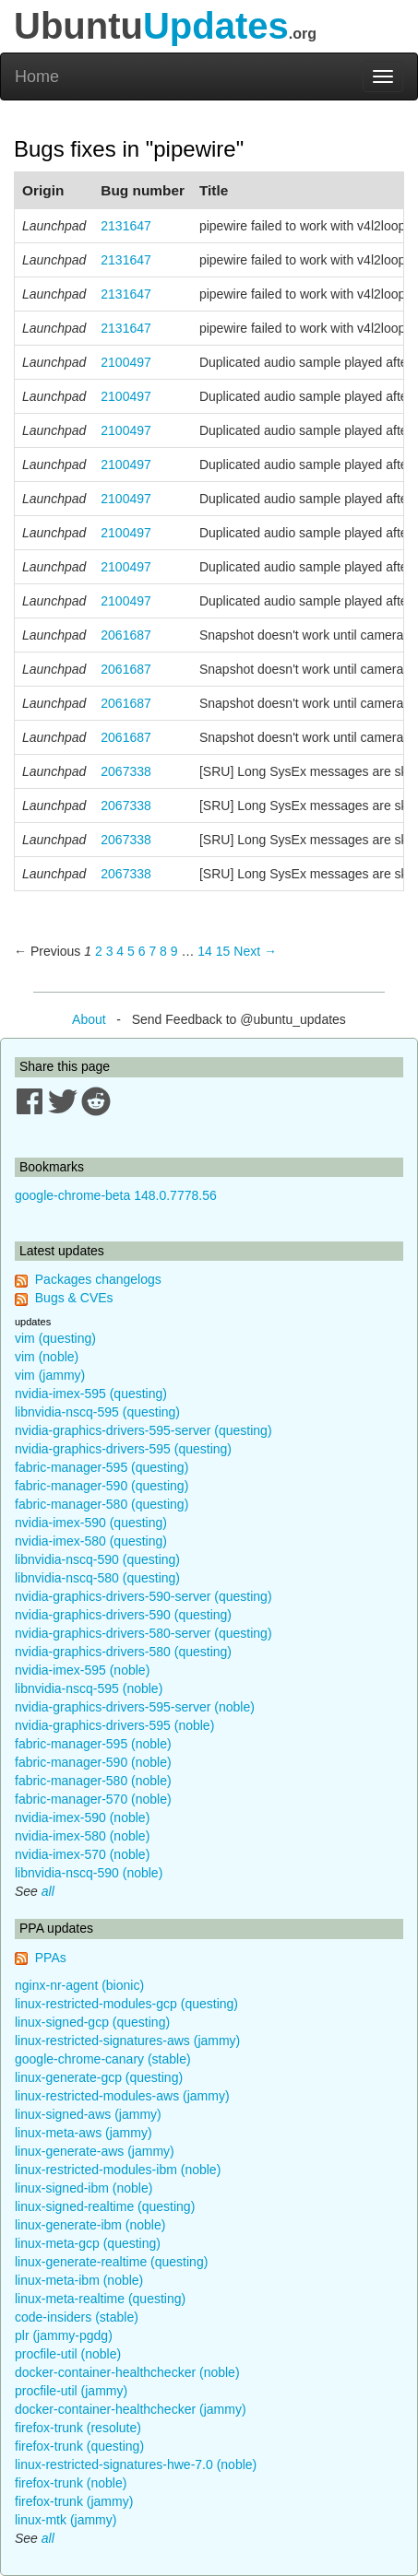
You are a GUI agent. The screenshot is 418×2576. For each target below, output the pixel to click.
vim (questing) (55, 1338)
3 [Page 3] (109, 951)
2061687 (126, 635)
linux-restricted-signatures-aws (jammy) (127, 2040)
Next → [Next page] (255, 951)
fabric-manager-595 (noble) (93, 1743)
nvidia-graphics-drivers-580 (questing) (123, 1651)
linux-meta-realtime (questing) (100, 2298)
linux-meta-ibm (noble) (79, 2280)
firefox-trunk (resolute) (78, 2427)
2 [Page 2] (98, 951)
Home (37, 76)
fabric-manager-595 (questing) (101, 1467)
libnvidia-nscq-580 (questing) (97, 1577)
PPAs (50, 1957)
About (89, 1019)
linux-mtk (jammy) (65, 2519)
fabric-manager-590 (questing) (101, 1485)
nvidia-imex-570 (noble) (82, 1854)
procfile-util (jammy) (71, 2390)
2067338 (126, 771)
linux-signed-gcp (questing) (92, 2022)
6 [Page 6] (142, 951)
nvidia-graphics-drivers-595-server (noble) (135, 1707)
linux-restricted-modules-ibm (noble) (118, 2169)
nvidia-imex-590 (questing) (91, 1522)
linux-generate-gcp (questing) (99, 2077)
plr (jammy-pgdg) (64, 2335)
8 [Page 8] (163, 951)
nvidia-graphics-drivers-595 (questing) (123, 1448)
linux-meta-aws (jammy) (83, 2132)
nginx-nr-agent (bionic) (79, 1985)
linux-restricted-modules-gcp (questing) (126, 2003)
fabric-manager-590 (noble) (93, 1762)
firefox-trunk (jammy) (74, 2501)
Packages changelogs (98, 1279)
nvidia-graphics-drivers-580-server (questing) (143, 1633)
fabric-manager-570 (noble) (93, 1799)
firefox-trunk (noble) (70, 2483)
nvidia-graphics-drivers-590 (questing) (123, 1614)
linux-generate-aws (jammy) (94, 2151)
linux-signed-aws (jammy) (88, 2114)
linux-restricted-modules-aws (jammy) (122, 2095)
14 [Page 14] (204, 951)
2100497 (126, 362)
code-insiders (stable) (76, 2317)
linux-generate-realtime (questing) (111, 2261)
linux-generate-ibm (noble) (90, 2224)
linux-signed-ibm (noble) (83, 2188)
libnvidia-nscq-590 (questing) (97, 1559)
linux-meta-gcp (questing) (88, 2243)
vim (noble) (46, 1356)
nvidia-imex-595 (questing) (91, 1393)
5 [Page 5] (131, 951)
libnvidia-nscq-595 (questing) (97, 1412)
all (48, 1891)
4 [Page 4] (120, 951)
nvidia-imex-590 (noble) (82, 1817)
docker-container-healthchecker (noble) (127, 2372)
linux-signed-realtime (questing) (105, 2206)
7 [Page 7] (152, 951)
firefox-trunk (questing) (79, 2446)
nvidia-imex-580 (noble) (82, 1836)
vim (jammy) (50, 1375)
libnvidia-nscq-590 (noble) (88, 1872)
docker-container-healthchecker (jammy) (130, 2409)
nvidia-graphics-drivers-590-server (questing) (143, 1596)
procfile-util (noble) (68, 2354)
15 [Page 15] (223, 951)
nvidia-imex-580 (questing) (91, 1541)
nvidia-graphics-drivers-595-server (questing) (143, 1430)
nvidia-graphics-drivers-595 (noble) (114, 1725)
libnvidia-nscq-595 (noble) (88, 1688)
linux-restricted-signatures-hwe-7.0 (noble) (136, 2464)
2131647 (126, 225)
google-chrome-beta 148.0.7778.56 (116, 1195)
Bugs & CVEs (74, 1297)
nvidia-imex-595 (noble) (82, 1670)
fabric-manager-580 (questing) (101, 1504)
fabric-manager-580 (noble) (93, 1780)
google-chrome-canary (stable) (103, 2059)
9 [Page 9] (174, 951)
